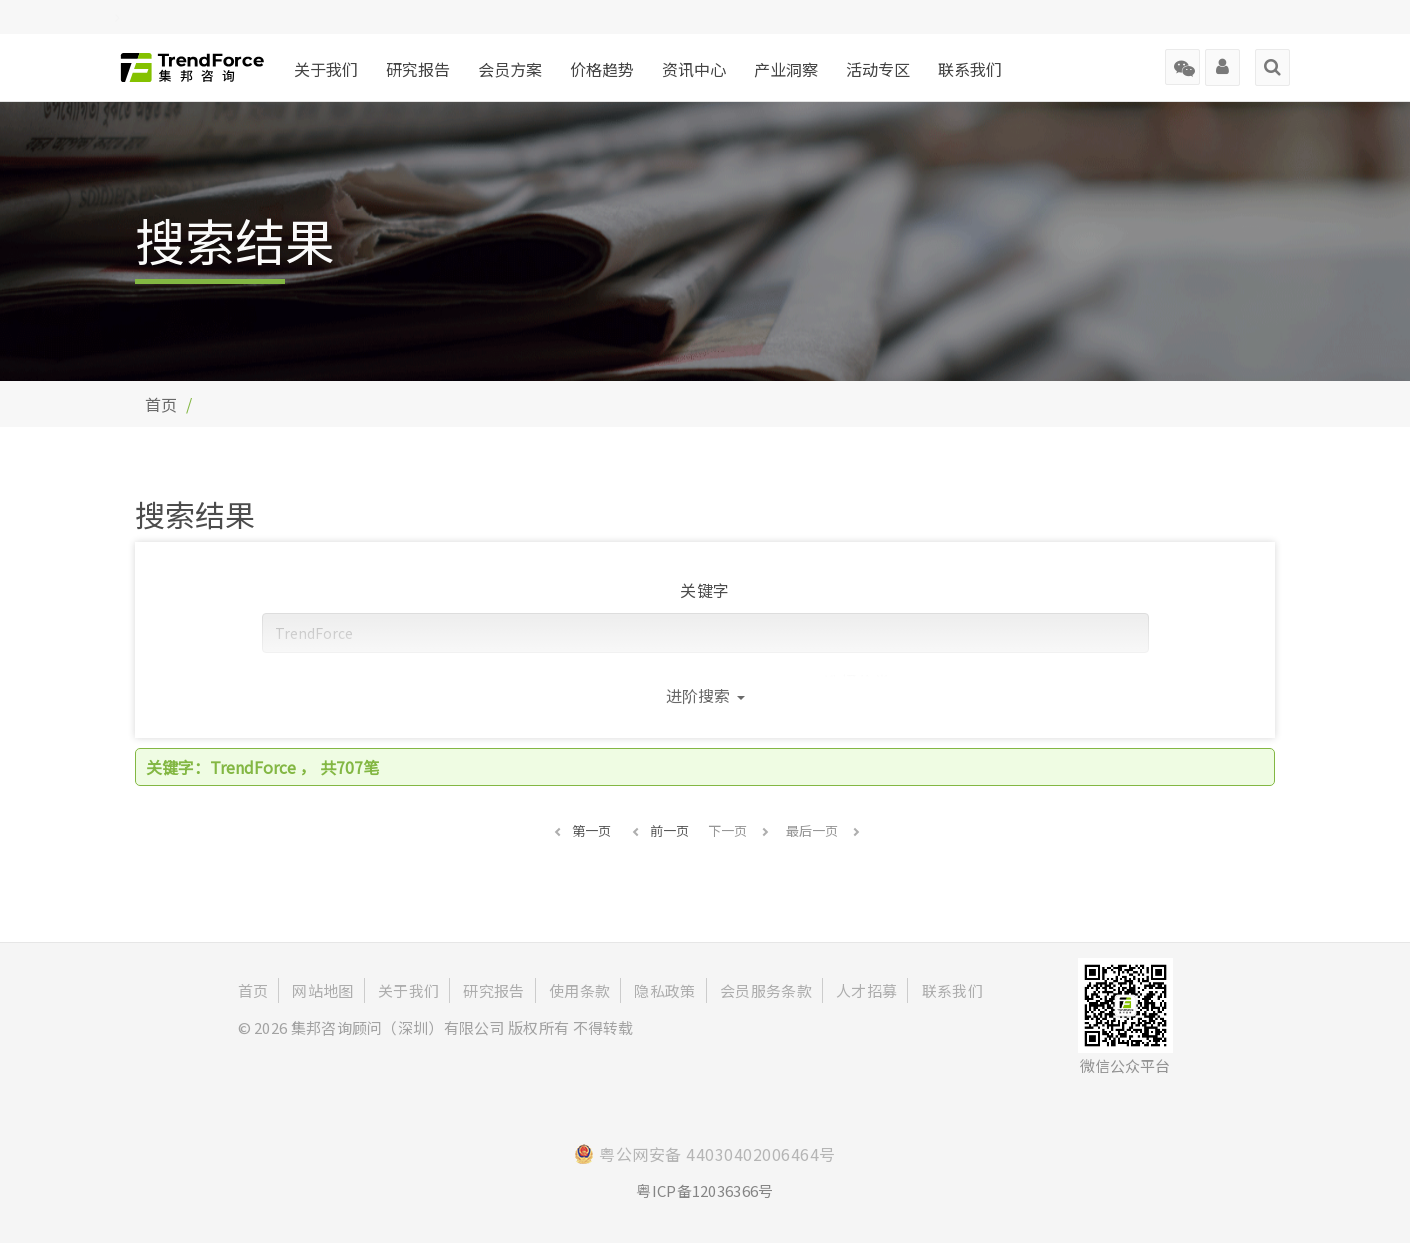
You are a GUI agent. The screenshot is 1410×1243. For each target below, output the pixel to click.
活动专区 (878, 69)
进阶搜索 (705, 695)
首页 (161, 404)
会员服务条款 (766, 990)
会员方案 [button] (510, 69)
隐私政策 (664, 990)
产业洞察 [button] (786, 69)
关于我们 (326, 69)
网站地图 (322, 990)
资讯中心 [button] (694, 69)
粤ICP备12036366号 (704, 1190)
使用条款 (579, 990)
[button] (581, 831)
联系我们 (970, 69)
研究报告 (418, 69)
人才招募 (866, 990)
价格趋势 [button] (602, 69)
